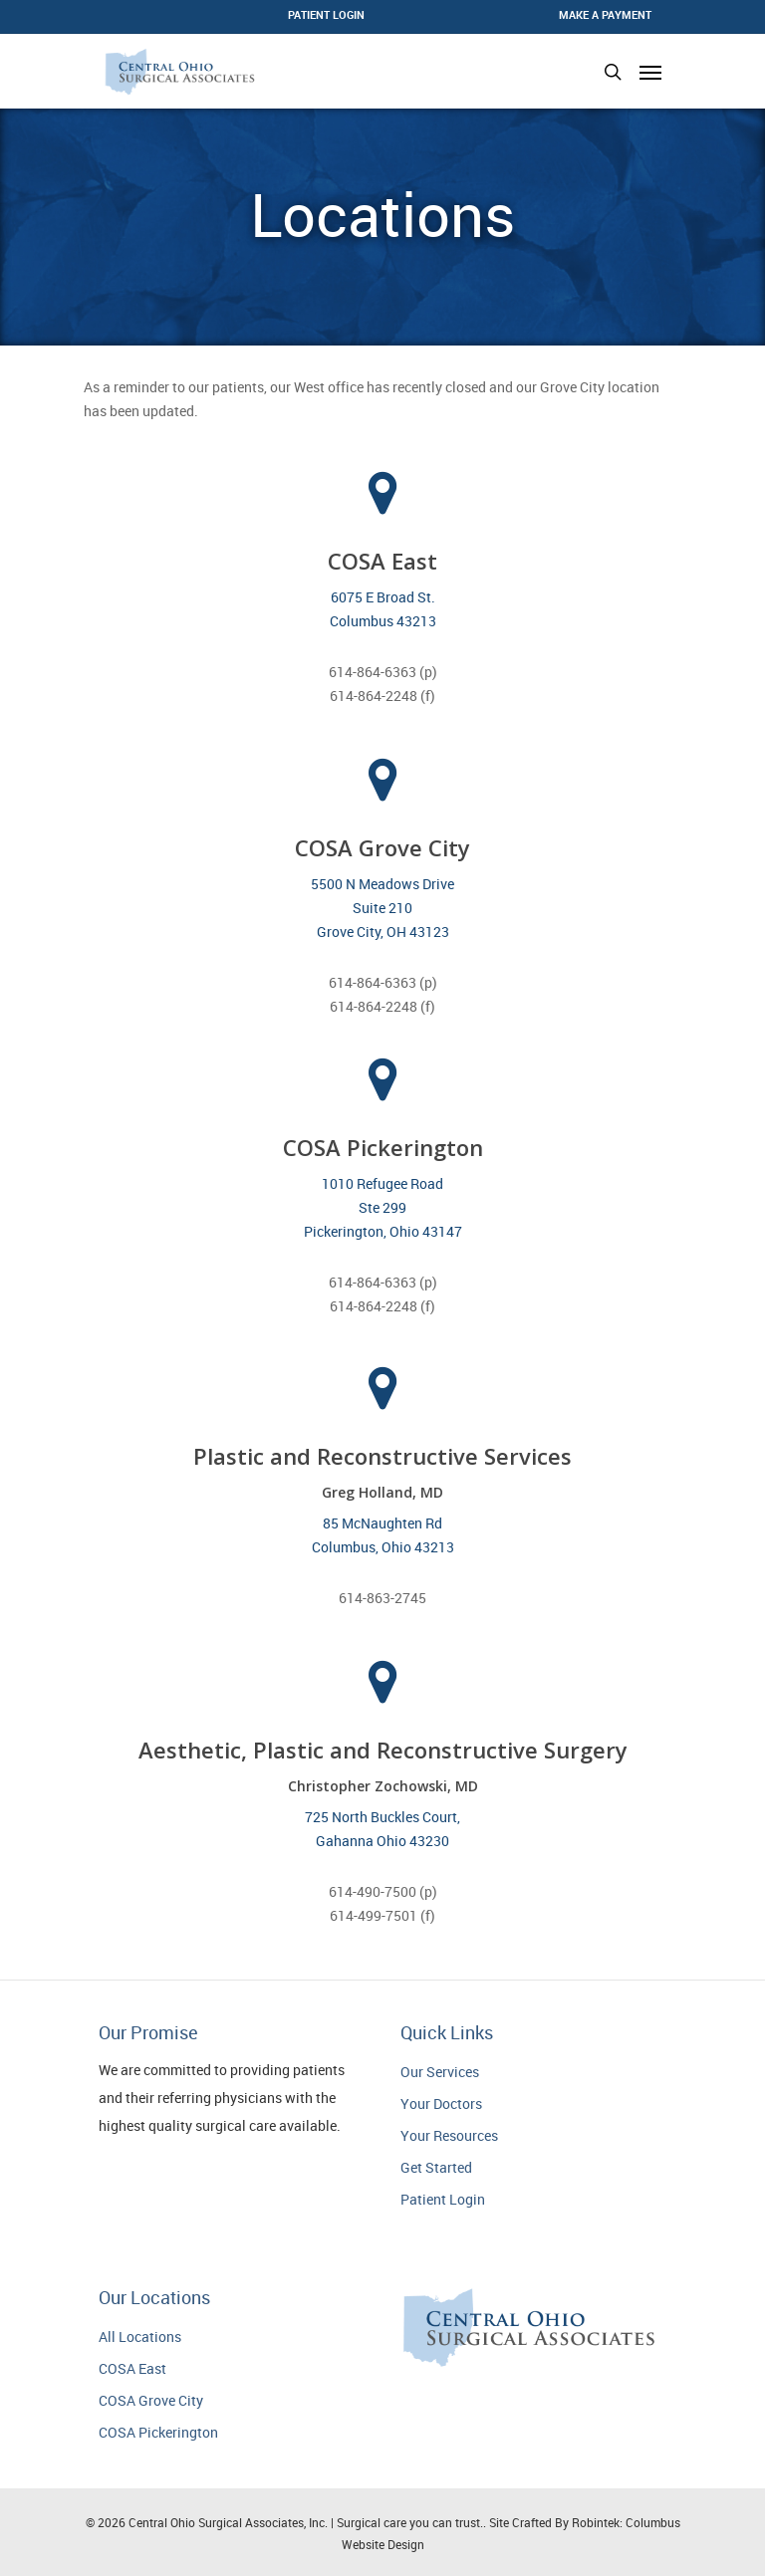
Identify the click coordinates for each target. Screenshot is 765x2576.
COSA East (132, 2368)
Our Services (439, 2071)
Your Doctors (441, 2103)
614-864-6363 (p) (383, 671)
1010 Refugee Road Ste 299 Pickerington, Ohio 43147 (383, 1207)
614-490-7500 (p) (383, 1891)
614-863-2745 (382, 1597)
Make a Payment (605, 14)
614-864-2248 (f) (382, 695)
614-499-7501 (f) (382, 1915)
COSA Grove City (151, 2400)
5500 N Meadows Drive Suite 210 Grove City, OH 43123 (382, 907)
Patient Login (442, 2199)
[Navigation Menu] (650, 72)
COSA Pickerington (158, 2432)
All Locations (140, 2336)
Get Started (436, 2167)
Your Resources (449, 2135)
